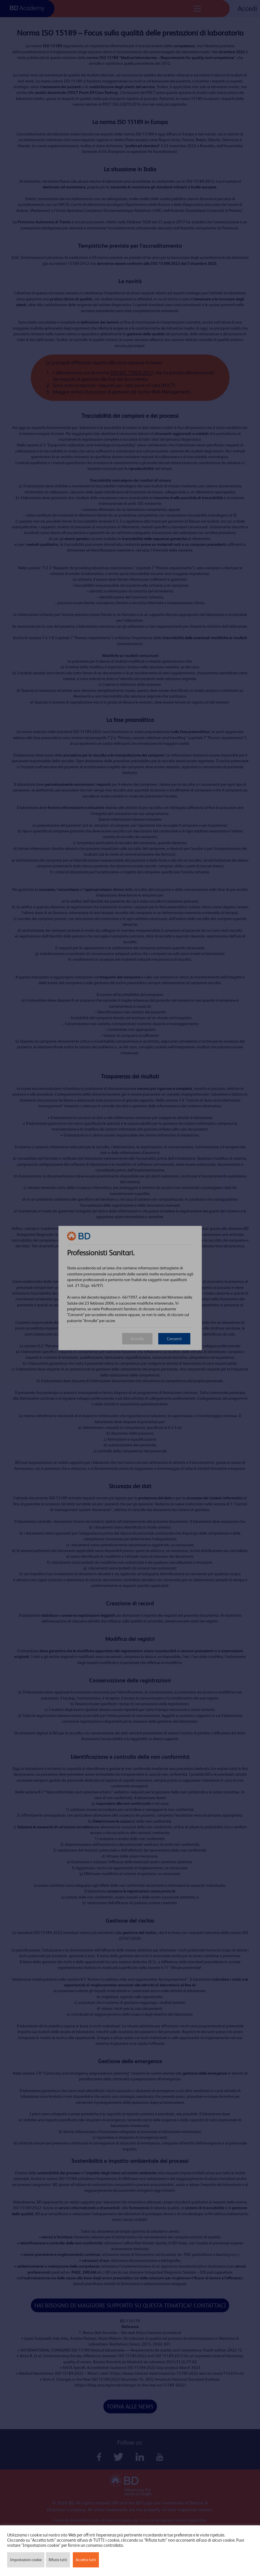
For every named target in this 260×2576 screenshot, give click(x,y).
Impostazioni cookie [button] (26, 2560)
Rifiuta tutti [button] (58, 2560)
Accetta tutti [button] (86, 2560)
